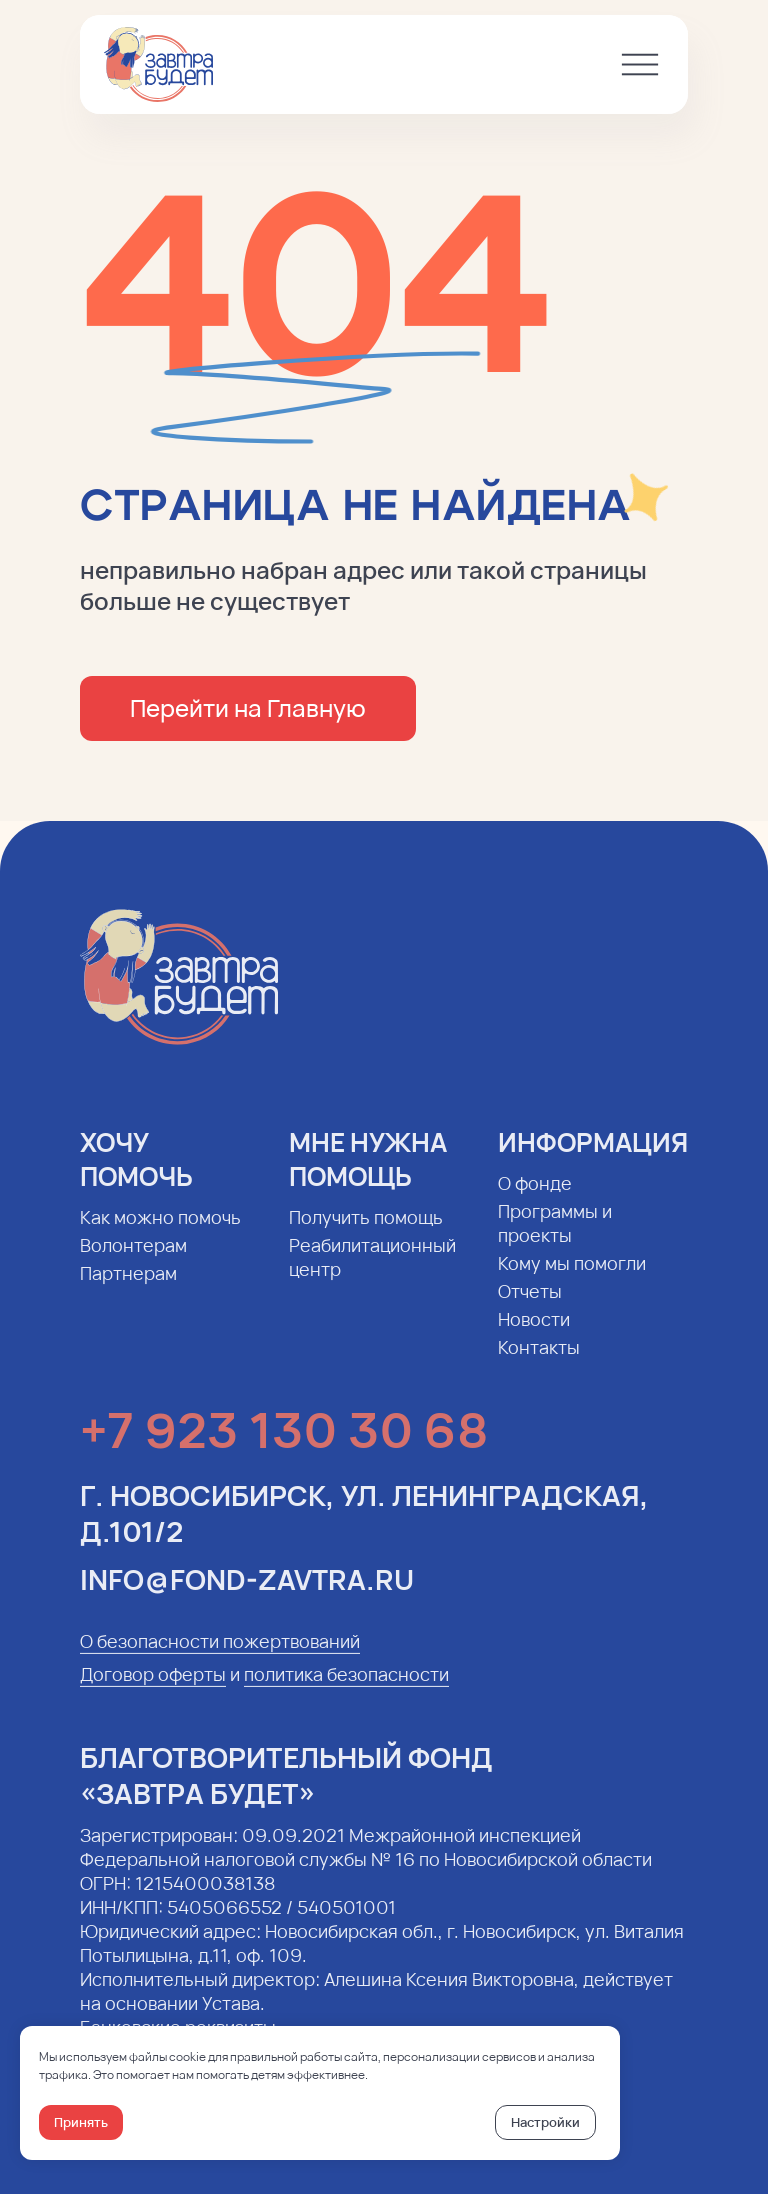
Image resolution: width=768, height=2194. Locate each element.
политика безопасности (346, 1690)
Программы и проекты (555, 1239)
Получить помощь (366, 1233)
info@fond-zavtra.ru (247, 1595)
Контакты (539, 1363)
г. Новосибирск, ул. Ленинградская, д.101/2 (364, 1529)
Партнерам (128, 1289)
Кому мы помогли (572, 1279)
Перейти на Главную (248, 707)
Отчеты (530, 1307)
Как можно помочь (160, 1233)
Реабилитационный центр (372, 1273)
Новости (534, 1335)
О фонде (535, 1199)
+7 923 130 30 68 (284, 1445)
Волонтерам (133, 1261)
